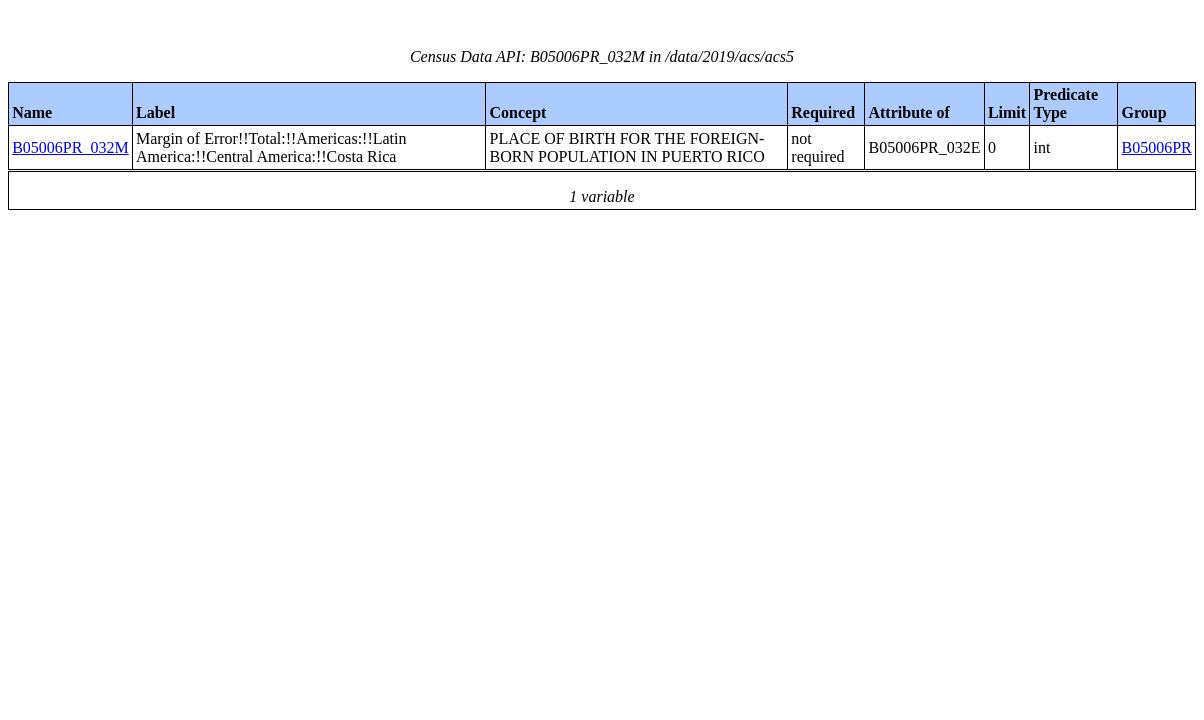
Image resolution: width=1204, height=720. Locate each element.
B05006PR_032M (70, 147)
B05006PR (1157, 147)
